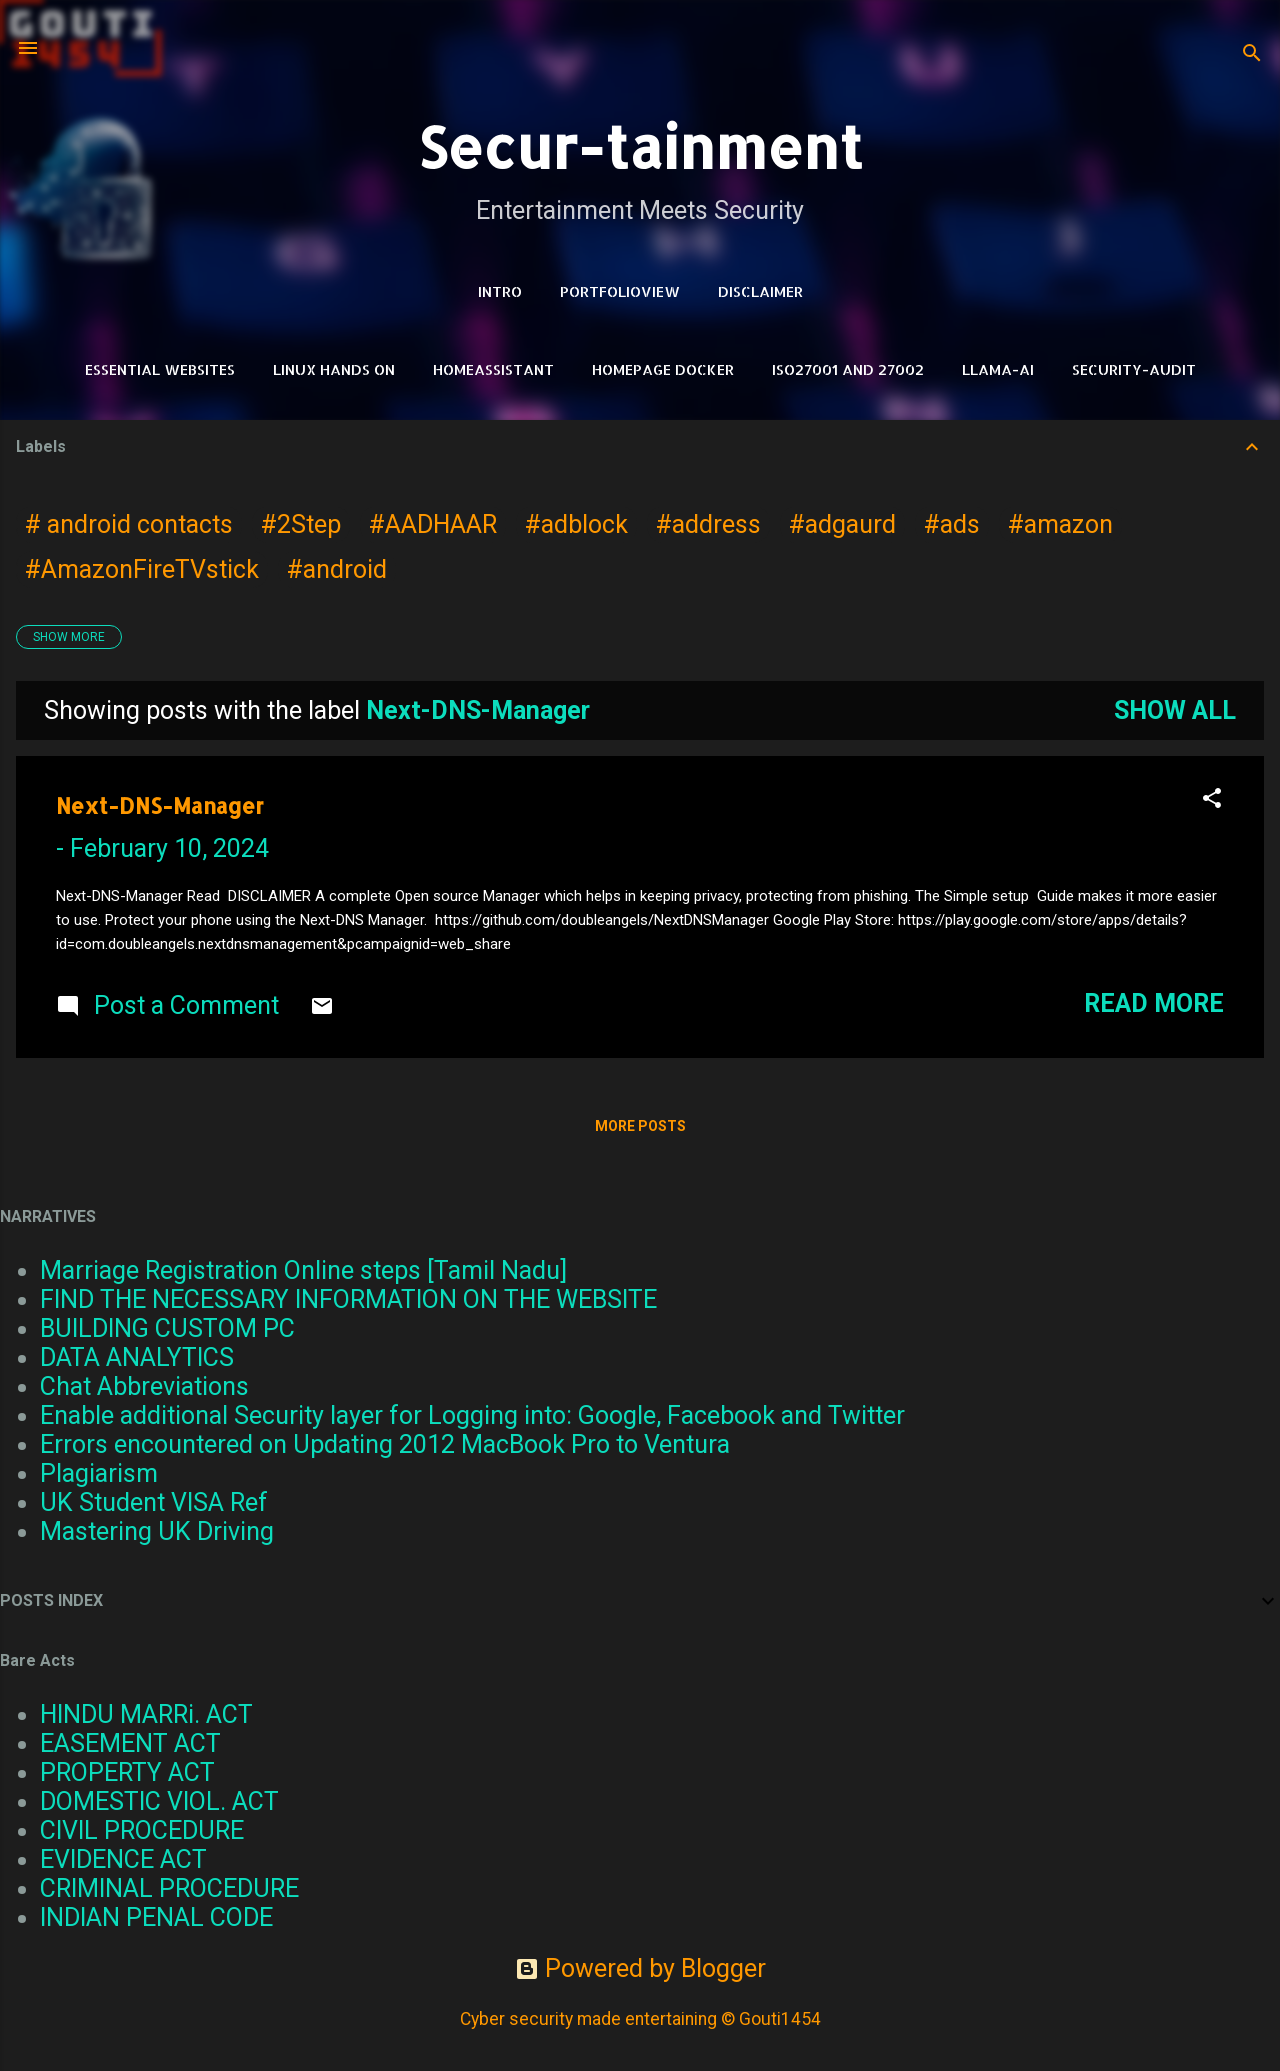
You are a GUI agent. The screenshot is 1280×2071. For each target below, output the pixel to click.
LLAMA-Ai (998, 369)
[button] (1212, 800)
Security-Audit (1134, 369)
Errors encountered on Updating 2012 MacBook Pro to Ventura (385, 1444)
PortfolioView (620, 291)
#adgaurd (842, 524)
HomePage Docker (663, 369)
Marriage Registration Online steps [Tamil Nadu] (303, 1270)
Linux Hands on (334, 369)
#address (708, 524)
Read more (1154, 1003)
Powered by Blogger (640, 1968)
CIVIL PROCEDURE (142, 1830)
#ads (952, 524)
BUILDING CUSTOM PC (167, 1328)
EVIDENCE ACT (123, 1859)
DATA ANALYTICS (137, 1357)
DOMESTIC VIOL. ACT (159, 1801)
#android (337, 569)
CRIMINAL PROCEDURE (169, 1888)
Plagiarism (99, 1473)
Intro (500, 291)
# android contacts (129, 524)
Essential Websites (160, 369)
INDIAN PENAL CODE (156, 1917)
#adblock (576, 524)
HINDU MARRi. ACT (146, 1714)
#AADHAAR (433, 524)
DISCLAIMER (760, 291)
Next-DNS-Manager (159, 805)
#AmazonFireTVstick (142, 569)
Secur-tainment (640, 146)
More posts (640, 1126)
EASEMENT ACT (130, 1743)
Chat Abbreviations (144, 1386)
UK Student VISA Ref (154, 1502)
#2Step (301, 524)
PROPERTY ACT (127, 1772)
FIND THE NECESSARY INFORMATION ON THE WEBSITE (348, 1299)
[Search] (1252, 54)
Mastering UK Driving (157, 1531)
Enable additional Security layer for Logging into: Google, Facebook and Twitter (472, 1415)
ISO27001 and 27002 (848, 369)
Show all (1175, 710)
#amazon (1060, 524)
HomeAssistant (493, 369)
